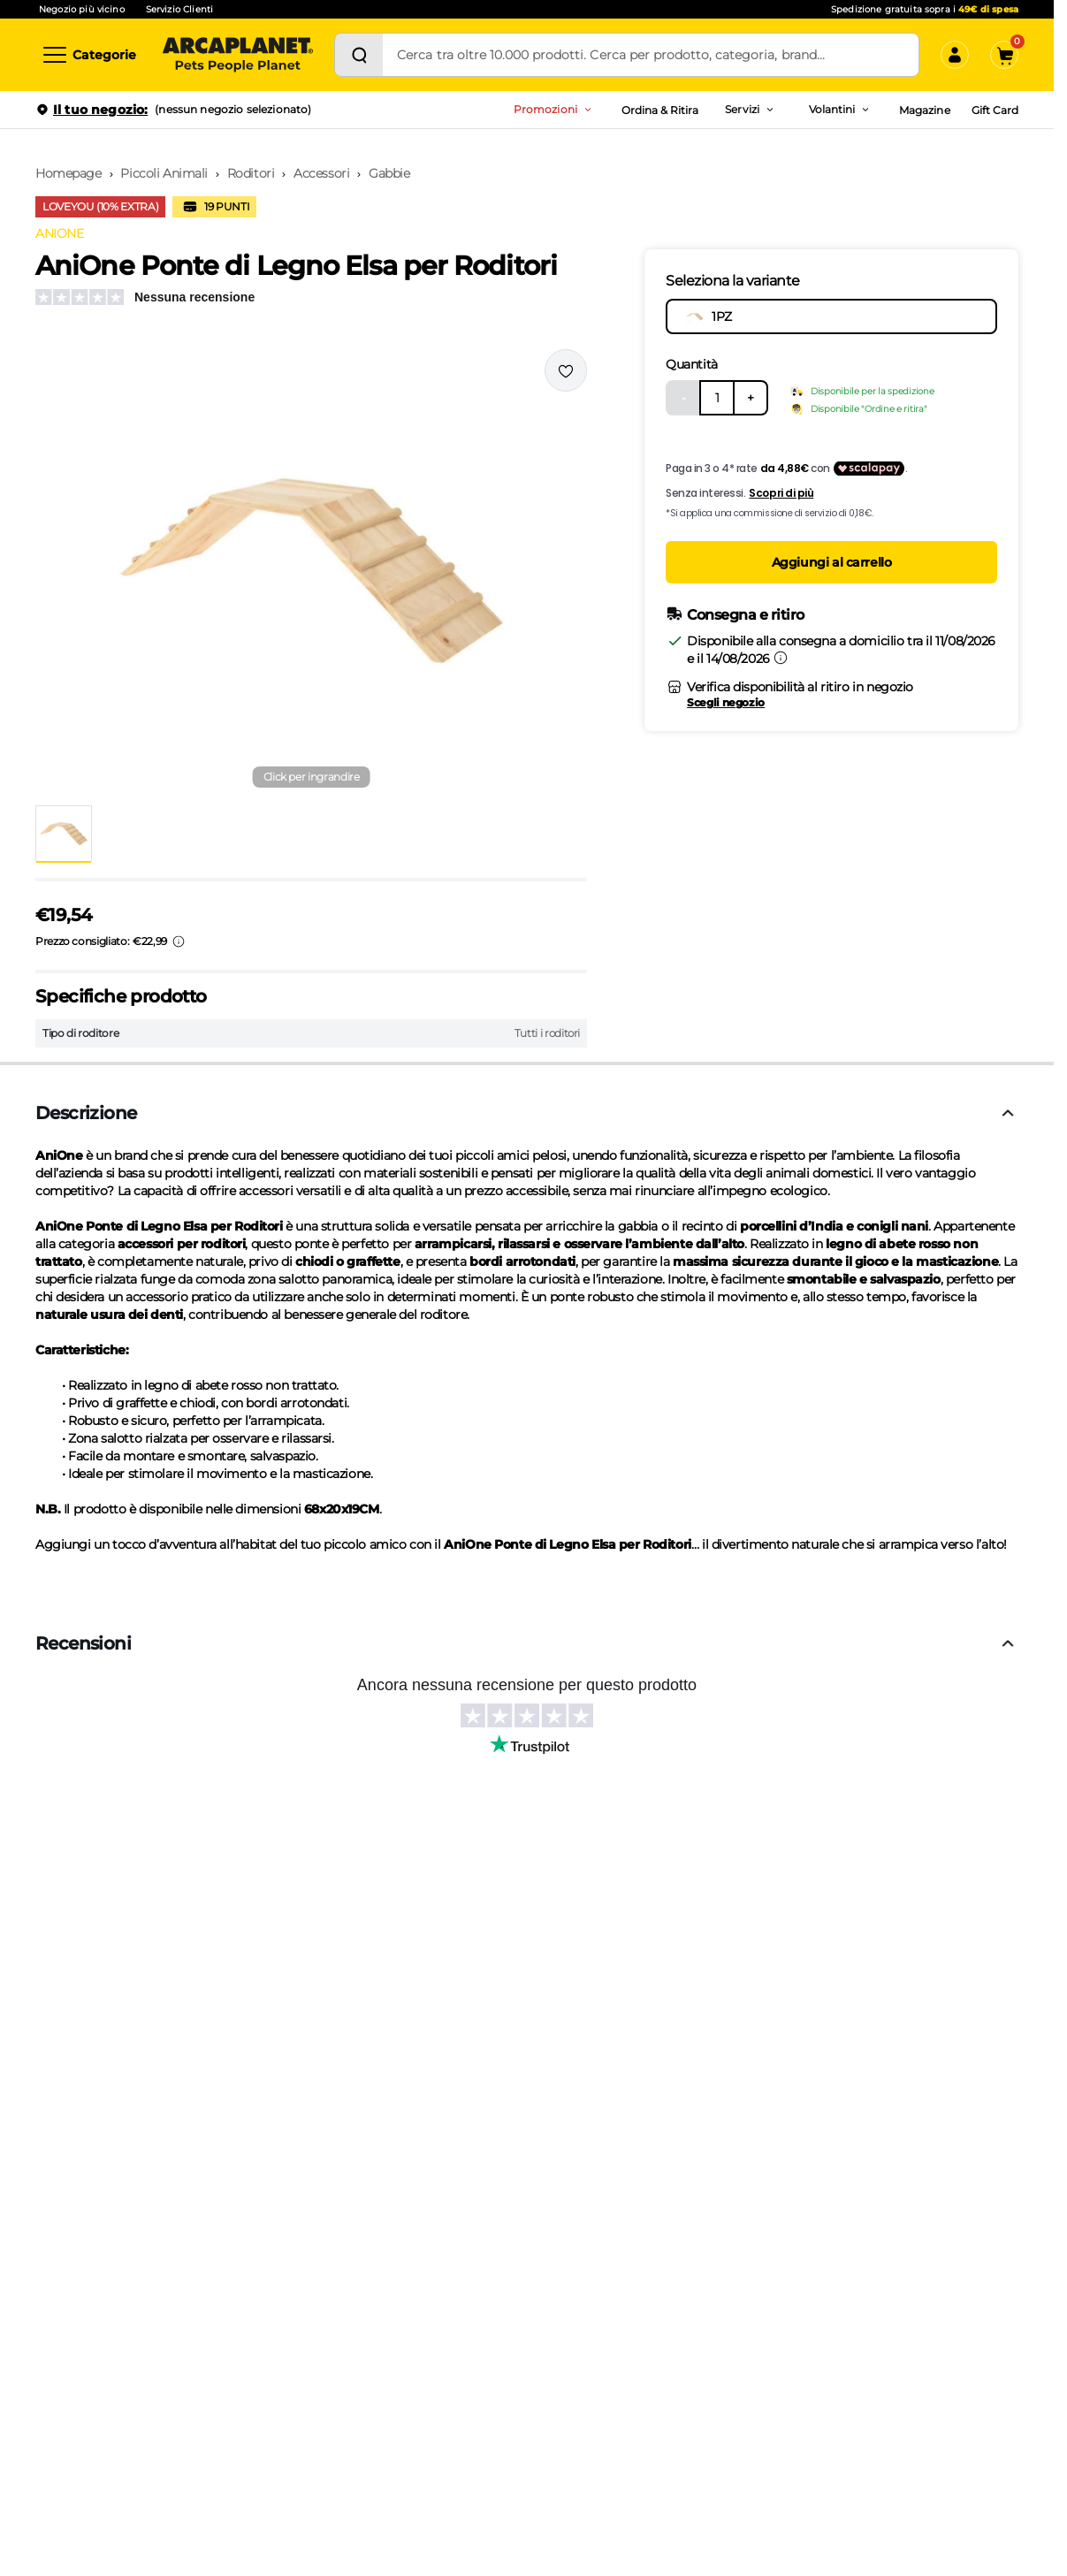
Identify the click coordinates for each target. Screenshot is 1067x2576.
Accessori (321, 173)
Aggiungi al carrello (832, 562)
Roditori (251, 173)
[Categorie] (88, 55)
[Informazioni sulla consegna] (781, 658)
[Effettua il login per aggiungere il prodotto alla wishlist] (566, 370)
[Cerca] (359, 55)
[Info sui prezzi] (178, 941)
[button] (311, 570)
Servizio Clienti (179, 9)
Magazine (924, 110)
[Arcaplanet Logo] (238, 54)
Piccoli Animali (164, 173)
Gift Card (995, 110)
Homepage (68, 173)
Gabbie (389, 173)
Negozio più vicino (82, 9)
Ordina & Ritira (660, 110)
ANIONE (59, 233)
